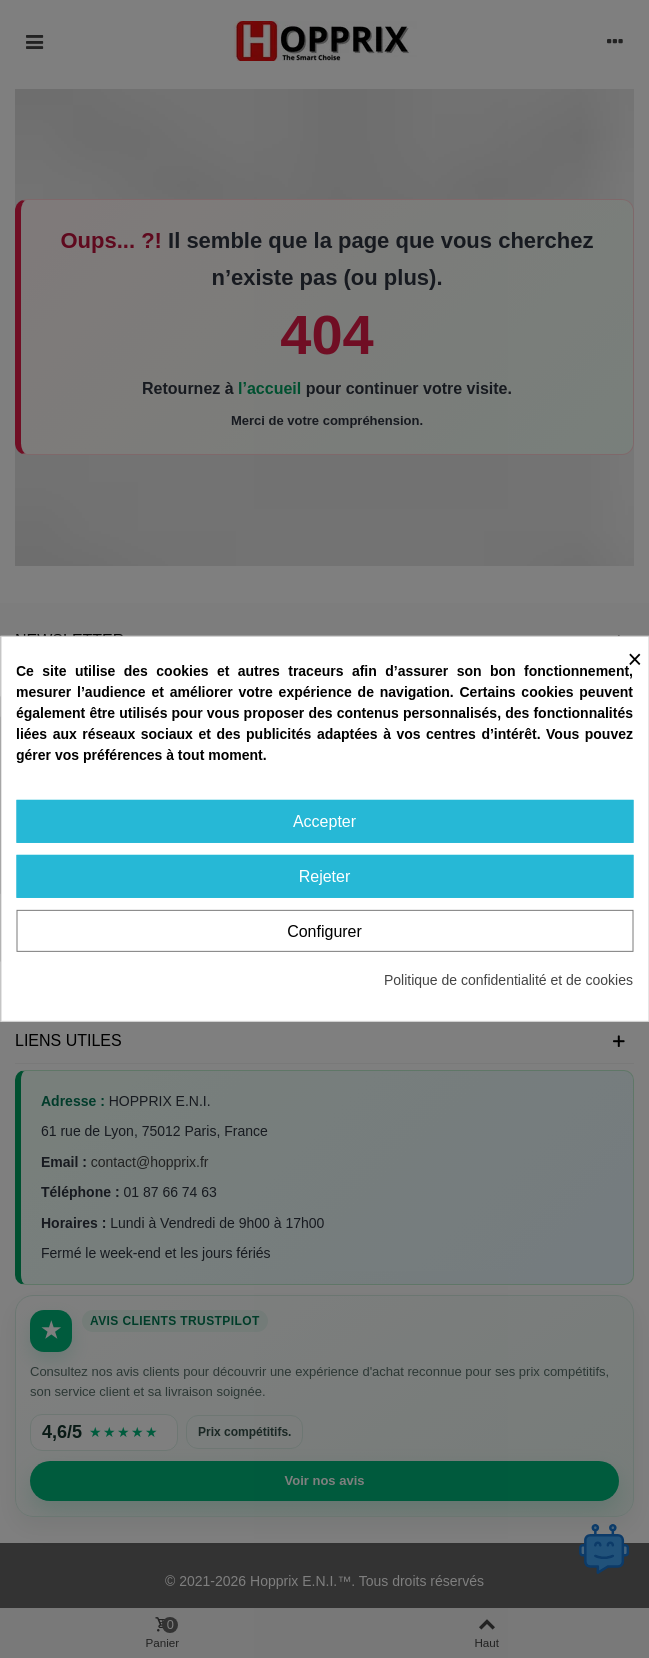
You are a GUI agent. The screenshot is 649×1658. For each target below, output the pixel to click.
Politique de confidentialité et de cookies (508, 980)
